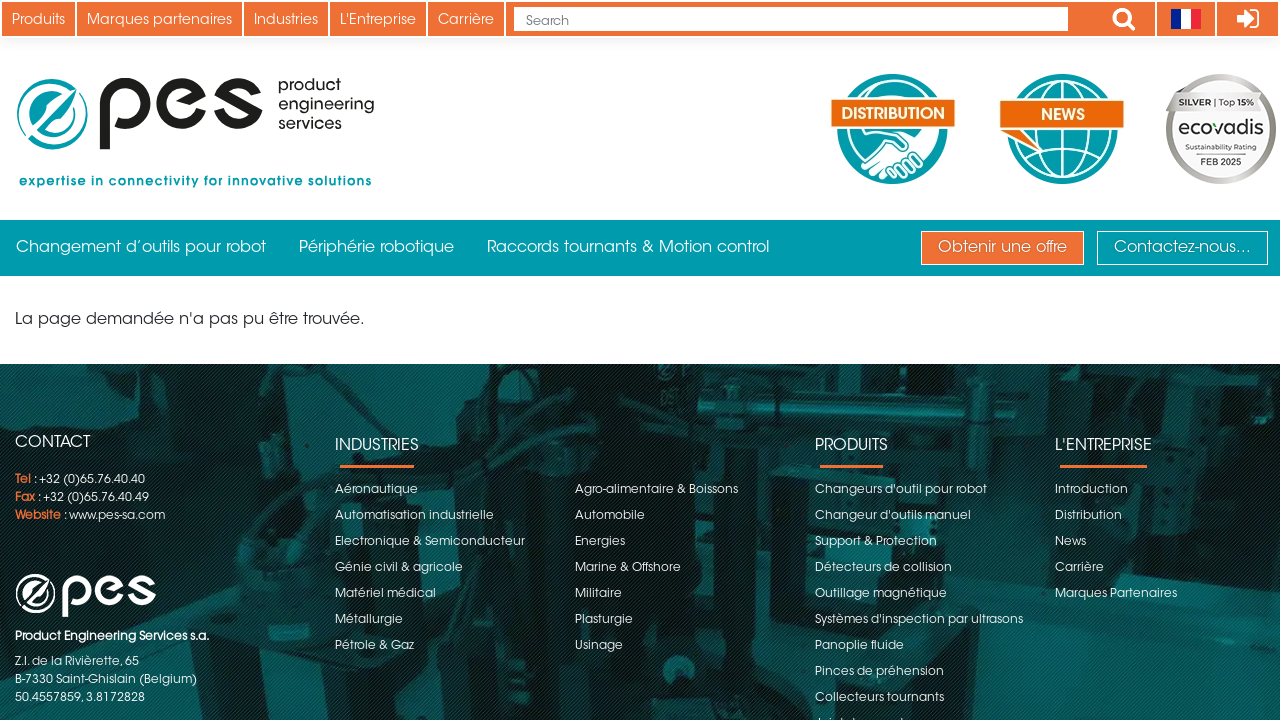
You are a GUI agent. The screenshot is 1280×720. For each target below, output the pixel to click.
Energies (600, 542)
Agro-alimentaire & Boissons (656, 490)
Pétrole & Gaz (374, 646)
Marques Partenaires (1116, 594)
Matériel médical (385, 594)
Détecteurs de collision (883, 568)
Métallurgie (369, 620)
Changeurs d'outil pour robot (901, 490)
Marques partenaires (159, 21)
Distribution (1088, 516)
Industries (286, 21)
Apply (1124, 19)
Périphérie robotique (376, 248)
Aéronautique (376, 490)
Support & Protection (876, 542)
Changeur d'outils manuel (893, 516)
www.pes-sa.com (117, 516)
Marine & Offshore (628, 568)
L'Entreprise (378, 21)
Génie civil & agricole (399, 568)
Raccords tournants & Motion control (628, 248)
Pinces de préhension (879, 672)
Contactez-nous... (1182, 248)
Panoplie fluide (859, 646)
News (1070, 542)
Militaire (598, 594)
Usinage (599, 646)
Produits (38, 21)
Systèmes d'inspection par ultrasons (919, 620)
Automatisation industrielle (414, 516)
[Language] (1185, 19)
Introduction (1091, 490)
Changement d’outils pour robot (141, 248)
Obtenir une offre (1002, 248)
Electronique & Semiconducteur (430, 542)
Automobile (610, 516)
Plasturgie (604, 620)
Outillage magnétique (881, 594)
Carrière (466, 21)
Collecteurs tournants (879, 698)
